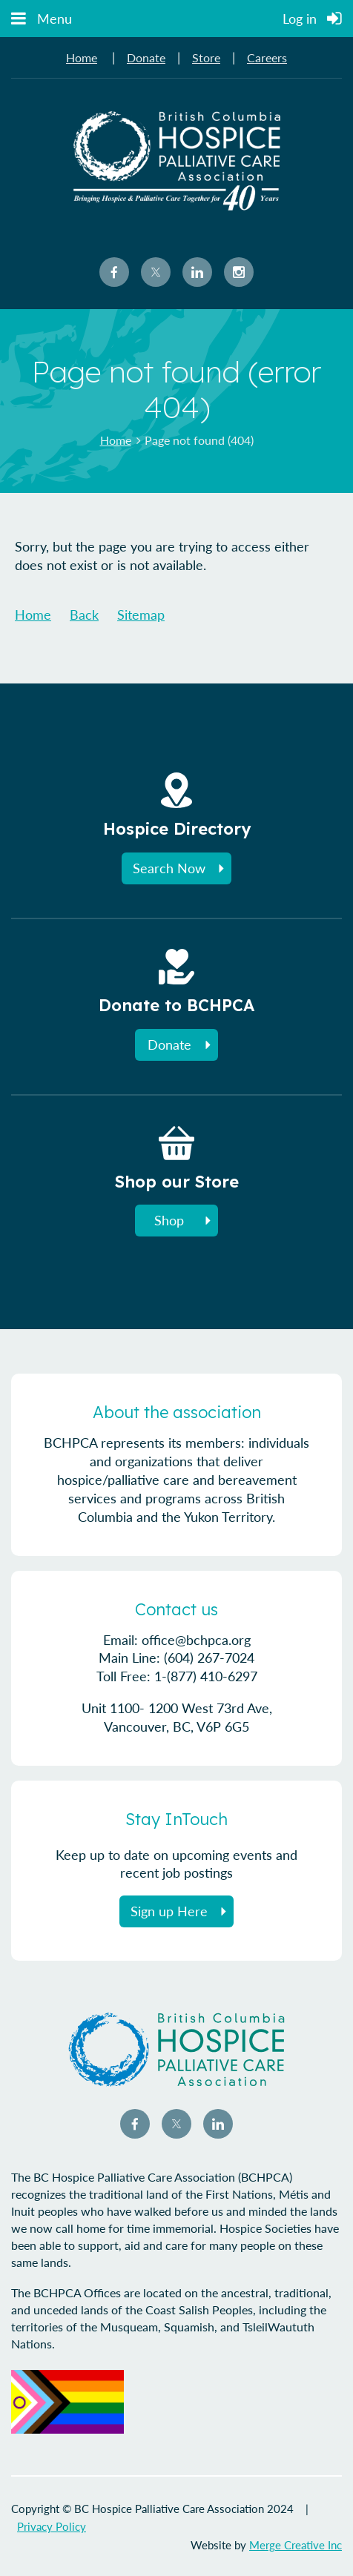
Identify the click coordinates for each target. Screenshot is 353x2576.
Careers (267, 57)
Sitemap (141, 614)
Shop (169, 1220)
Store (206, 57)
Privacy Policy (51, 2526)
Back (84, 614)
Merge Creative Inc (295, 2545)
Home (81, 57)
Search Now (169, 868)
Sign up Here (169, 1911)
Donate (146, 57)
